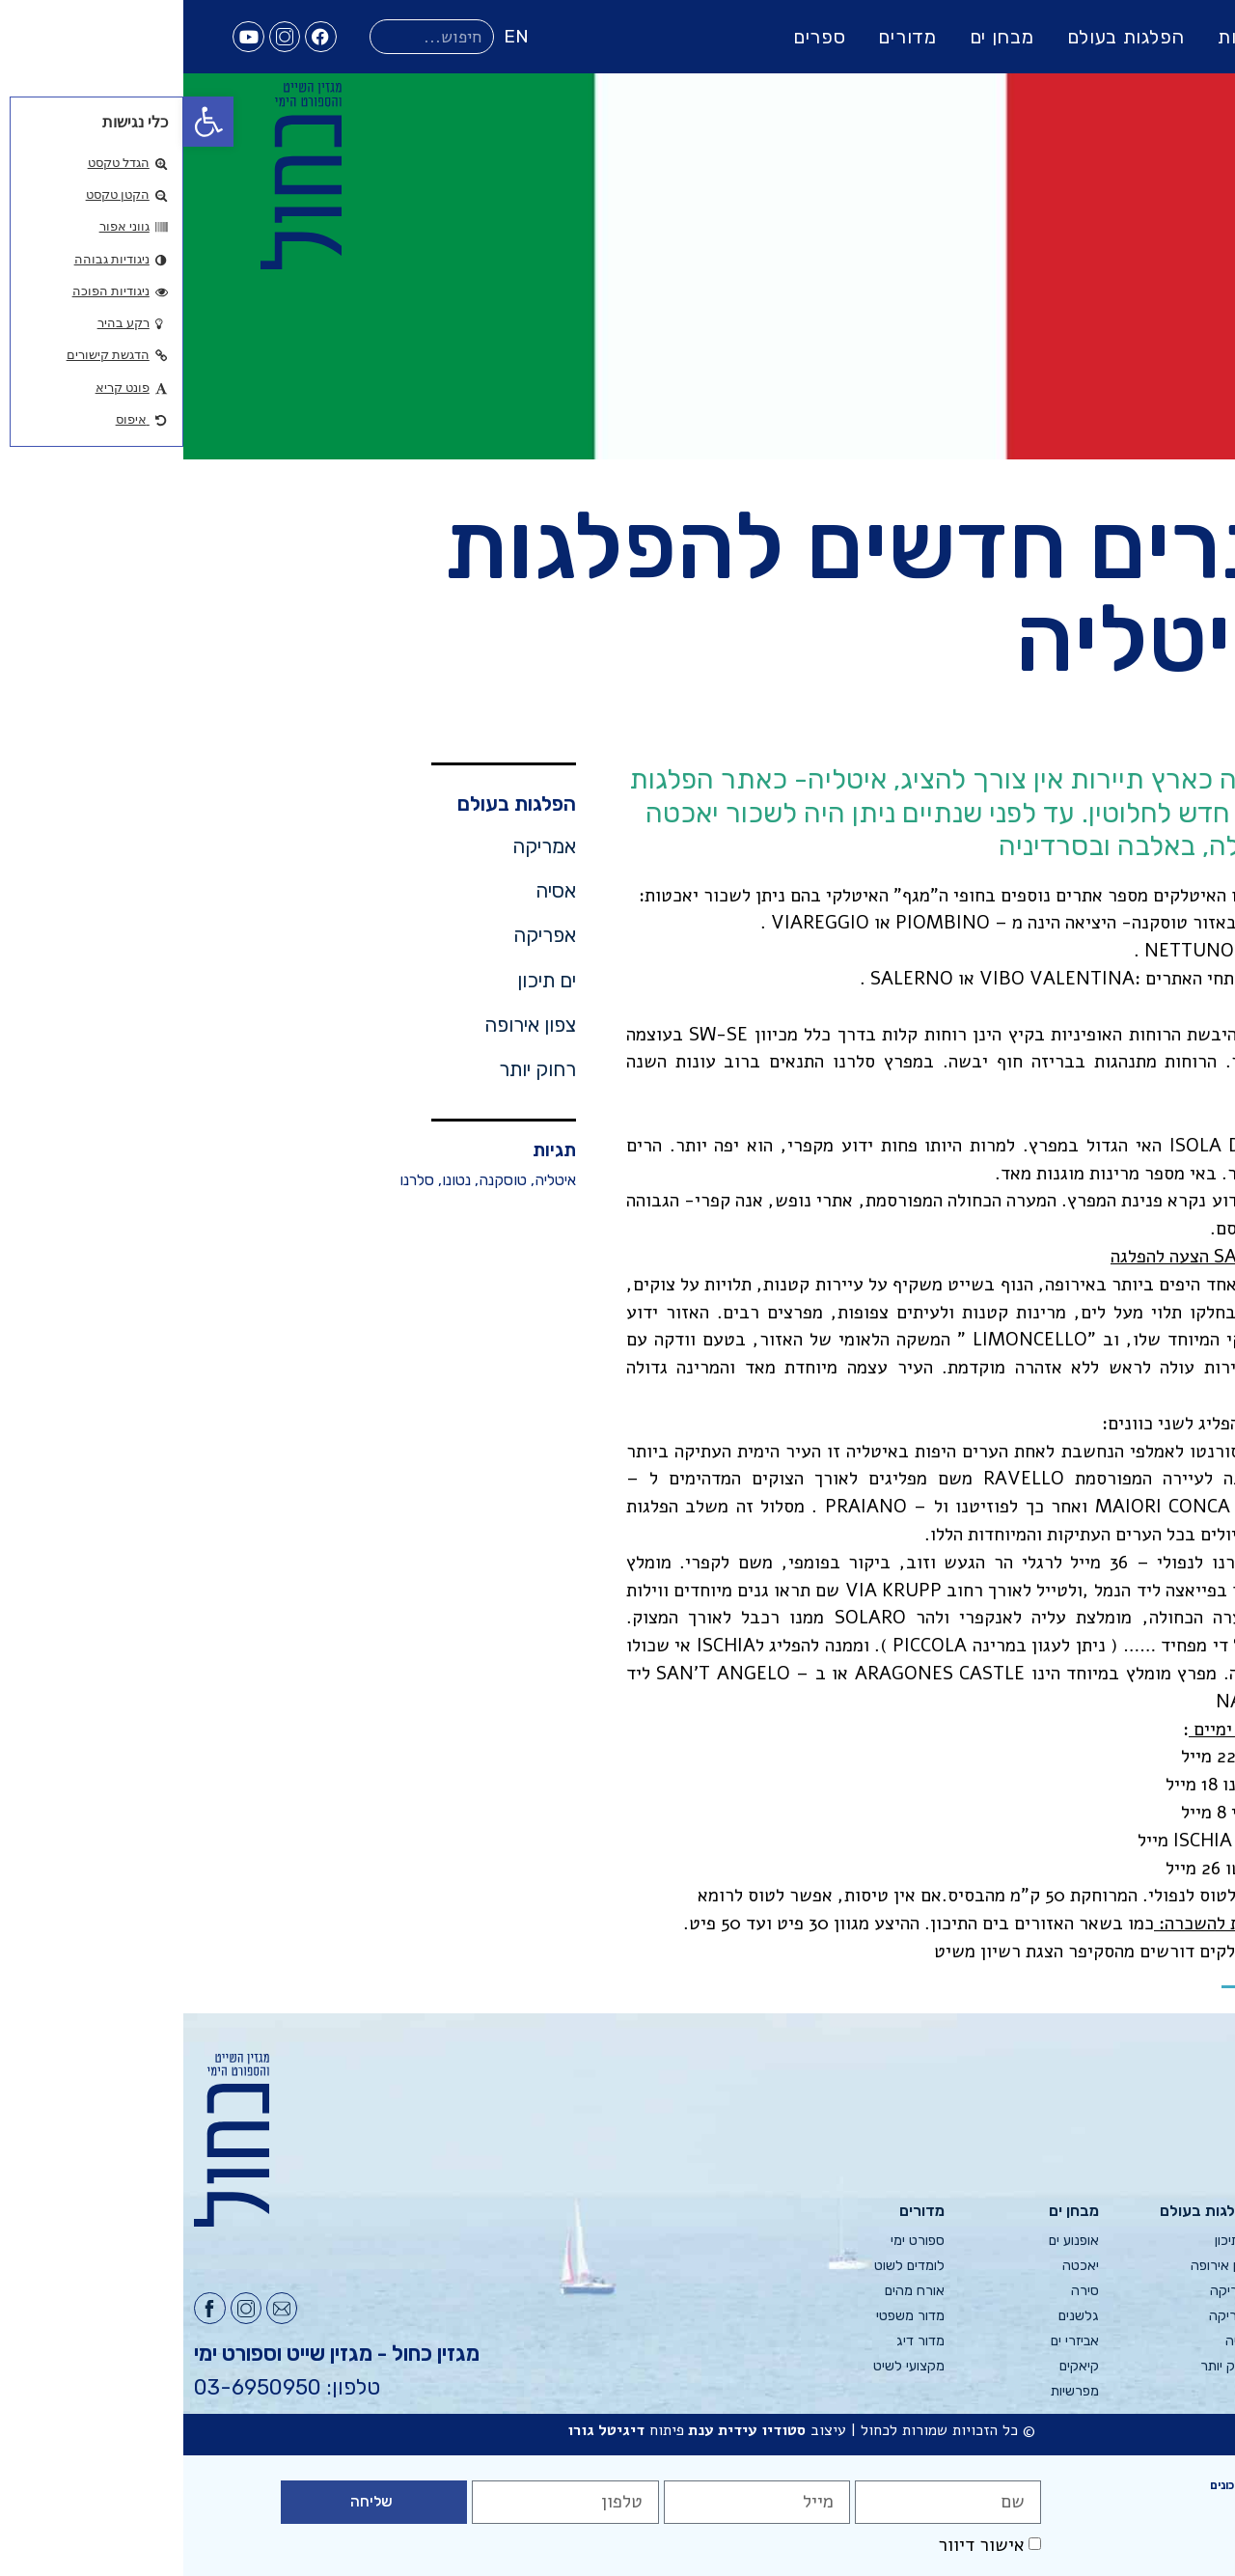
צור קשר (1201, 2341)
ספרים (636, 36)
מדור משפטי (727, 2316)
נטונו (273, 1180)
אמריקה (361, 846)
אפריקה (361, 935)
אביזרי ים (891, 2341)
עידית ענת (539, 2430)
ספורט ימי (734, 2240)
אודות (1209, 2240)
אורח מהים (731, 2291)
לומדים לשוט (726, 2265)
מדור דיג (737, 2341)
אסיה (372, 890)
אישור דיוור (798, 2545)
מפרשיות (891, 2391)
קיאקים (896, 2366)
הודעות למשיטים (1180, 2316)
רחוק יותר (354, 1069)
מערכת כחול (1189, 2291)
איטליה (372, 1180)
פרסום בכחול (1189, 2265)
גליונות (1062, 36)
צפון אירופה (347, 1025)
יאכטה (897, 2265)
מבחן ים (818, 36)
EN (332, 36)
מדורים (724, 36)
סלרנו (233, 1180)
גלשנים (895, 2316)
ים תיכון (363, 980)
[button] (25, 122)
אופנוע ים (890, 2240)
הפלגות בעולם (943, 36)
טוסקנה (319, 1180)
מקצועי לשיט (725, 2366)
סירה (902, 2291)
